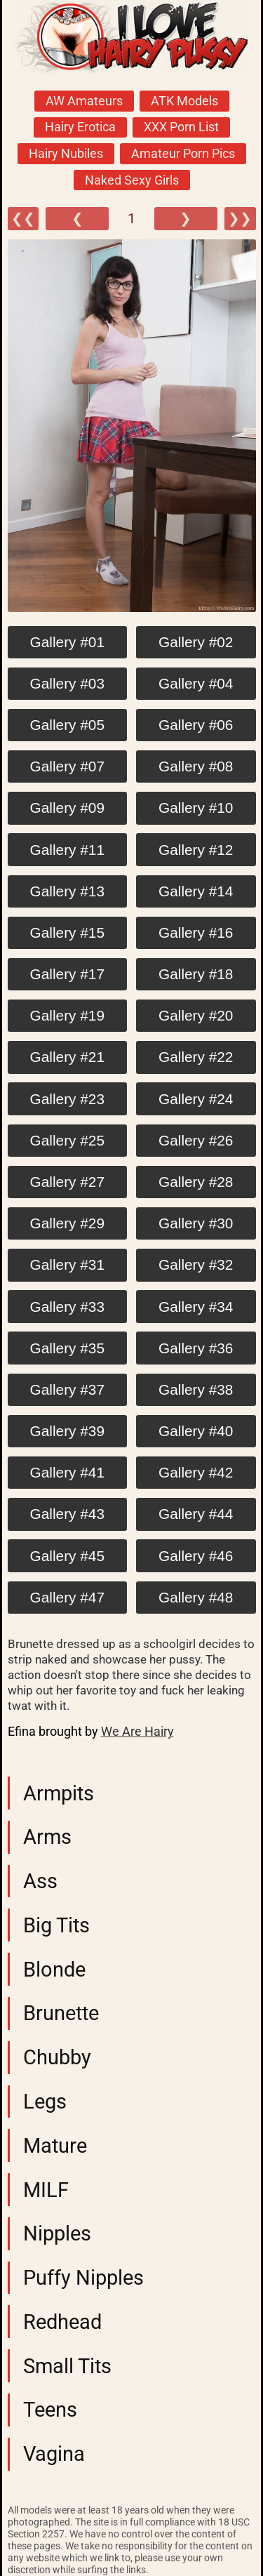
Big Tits (56, 1925)
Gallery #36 (196, 1348)
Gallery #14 (196, 891)
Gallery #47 (67, 1597)
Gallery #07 (67, 766)
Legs (45, 2101)
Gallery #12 (196, 850)
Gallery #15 (67, 932)
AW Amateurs (84, 101)
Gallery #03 (67, 683)
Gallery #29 (67, 1223)
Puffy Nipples (83, 2278)
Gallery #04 (196, 683)
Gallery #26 (196, 1140)
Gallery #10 (196, 807)
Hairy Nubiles (66, 154)
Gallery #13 (67, 891)
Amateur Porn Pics (183, 154)
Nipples (57, 2233)
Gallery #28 (196, 1182)
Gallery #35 (67, 1348)
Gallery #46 (196, 1556)
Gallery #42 (196, 1472)
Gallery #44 (196, 1514)
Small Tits (67, 2366)
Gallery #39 (67, 1431)
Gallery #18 (196, 974)
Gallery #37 (67, 1389)
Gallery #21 (67, 1057)
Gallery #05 (67, 725)
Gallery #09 (67, 807)
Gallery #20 (196, 1015)
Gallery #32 (196, 1264)
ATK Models (184, 101)
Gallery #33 (67, 1307)
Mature (55, 2146)
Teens (50, 2410)
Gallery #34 (196, 1307)
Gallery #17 (67, 974)
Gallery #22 (196, 1057)
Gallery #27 (67, 1182)
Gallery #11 (67, 850)
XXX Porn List (181, 127)
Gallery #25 (67, 1140)
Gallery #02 (196, 642)
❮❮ (23, 219)
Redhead (62, 2322)
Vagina (54, 2454)
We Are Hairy (137, 1732)
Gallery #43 (67, 1514)
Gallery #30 (196, 1223)
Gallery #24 (196, 1099)
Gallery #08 (196, 766)
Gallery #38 (196, 1389)
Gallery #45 (67, 1556)
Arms (47, 1837)
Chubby (57, 2057)
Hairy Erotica (80, 127)
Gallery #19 (67, 1015)
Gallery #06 (196, 725)
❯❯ (240, 219)
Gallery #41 (67, 1472)
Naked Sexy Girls (132, 180)
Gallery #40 (196, 1431)
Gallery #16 (196, 932)
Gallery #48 (196, 1597)
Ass (40, 1881)
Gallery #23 (67, 1099)
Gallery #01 (67, 642)
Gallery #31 (67, 1264)
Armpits (58, 1793)
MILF (46, 2190)
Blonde (54, 1969)
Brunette (61, 2013)
